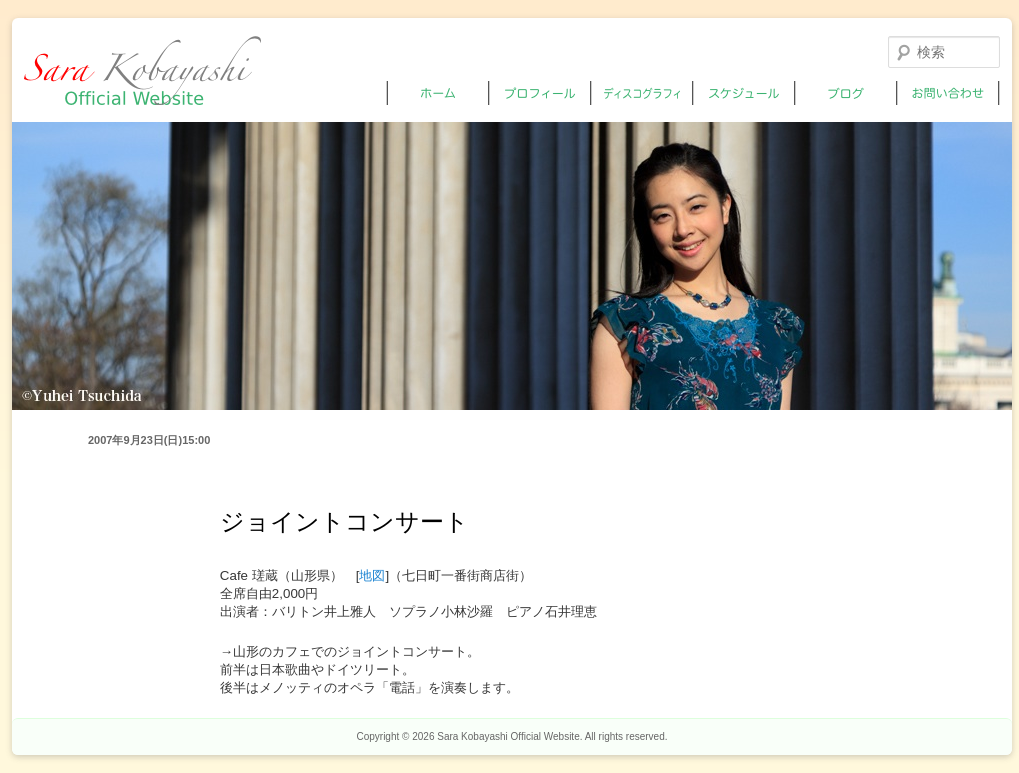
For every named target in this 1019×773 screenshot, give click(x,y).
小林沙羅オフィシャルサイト (142, 70)
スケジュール (744, 93)
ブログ (846, 93)
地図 (372, 575)
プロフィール (540, 93)
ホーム (438, 93)
